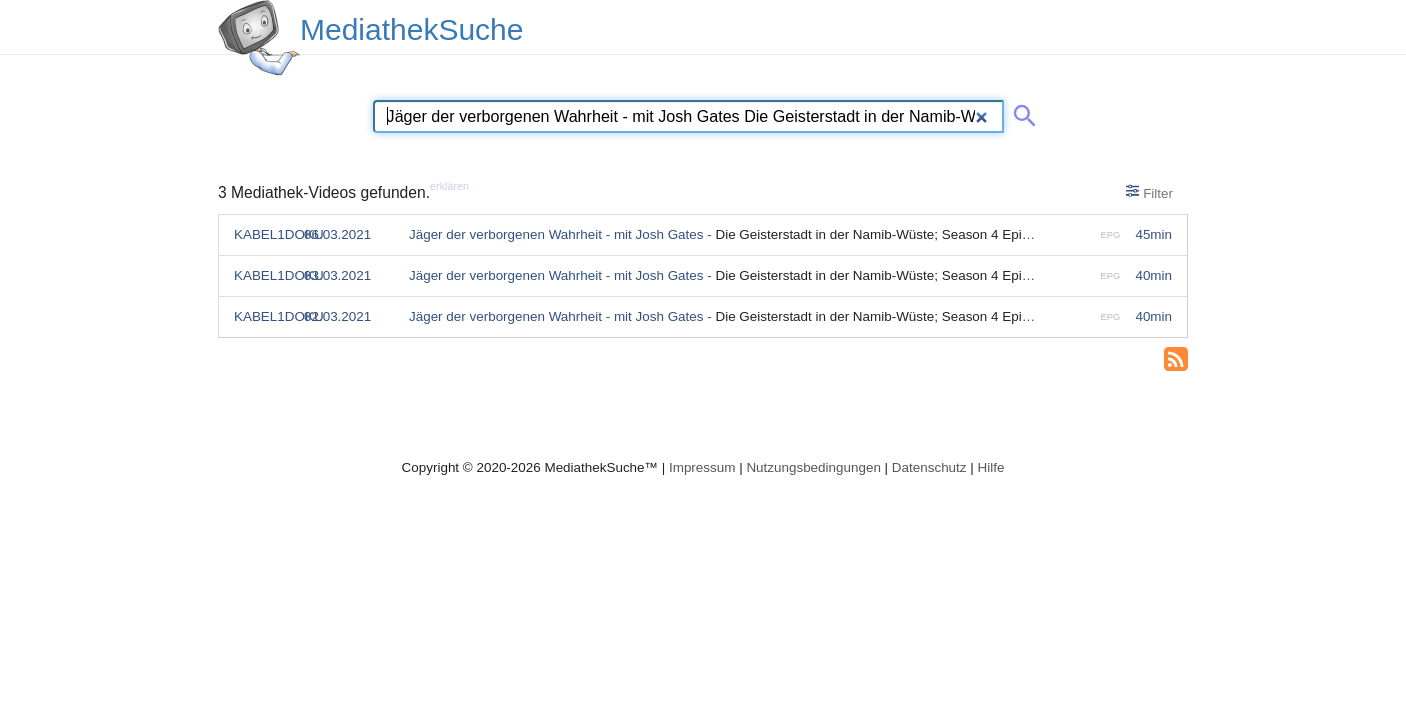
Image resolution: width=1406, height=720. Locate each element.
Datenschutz (929, 467)
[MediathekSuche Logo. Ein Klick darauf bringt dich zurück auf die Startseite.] (259, 38)
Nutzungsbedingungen (813, 467)
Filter (1149, 192)
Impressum (702, 467)
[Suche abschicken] (1021, 112)
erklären (449, 186)
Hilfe (991, 467)
